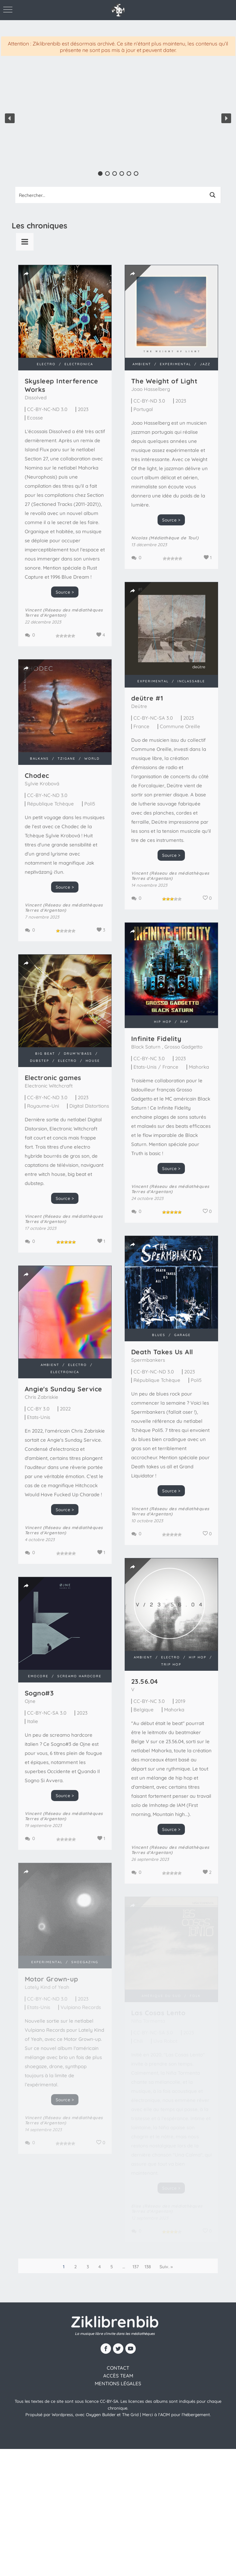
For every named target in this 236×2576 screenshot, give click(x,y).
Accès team (118, 2376)
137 (135, 2267)
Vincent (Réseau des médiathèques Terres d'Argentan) (64, 612)
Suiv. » (166, 2267)
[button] (10, 118)
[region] (118, 118)
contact (118, 2368)
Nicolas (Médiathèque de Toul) (165, 537)
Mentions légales (118, 2383)
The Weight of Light (164, 381)
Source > (65, 592)
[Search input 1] (110, 195)
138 (148, 2267)
